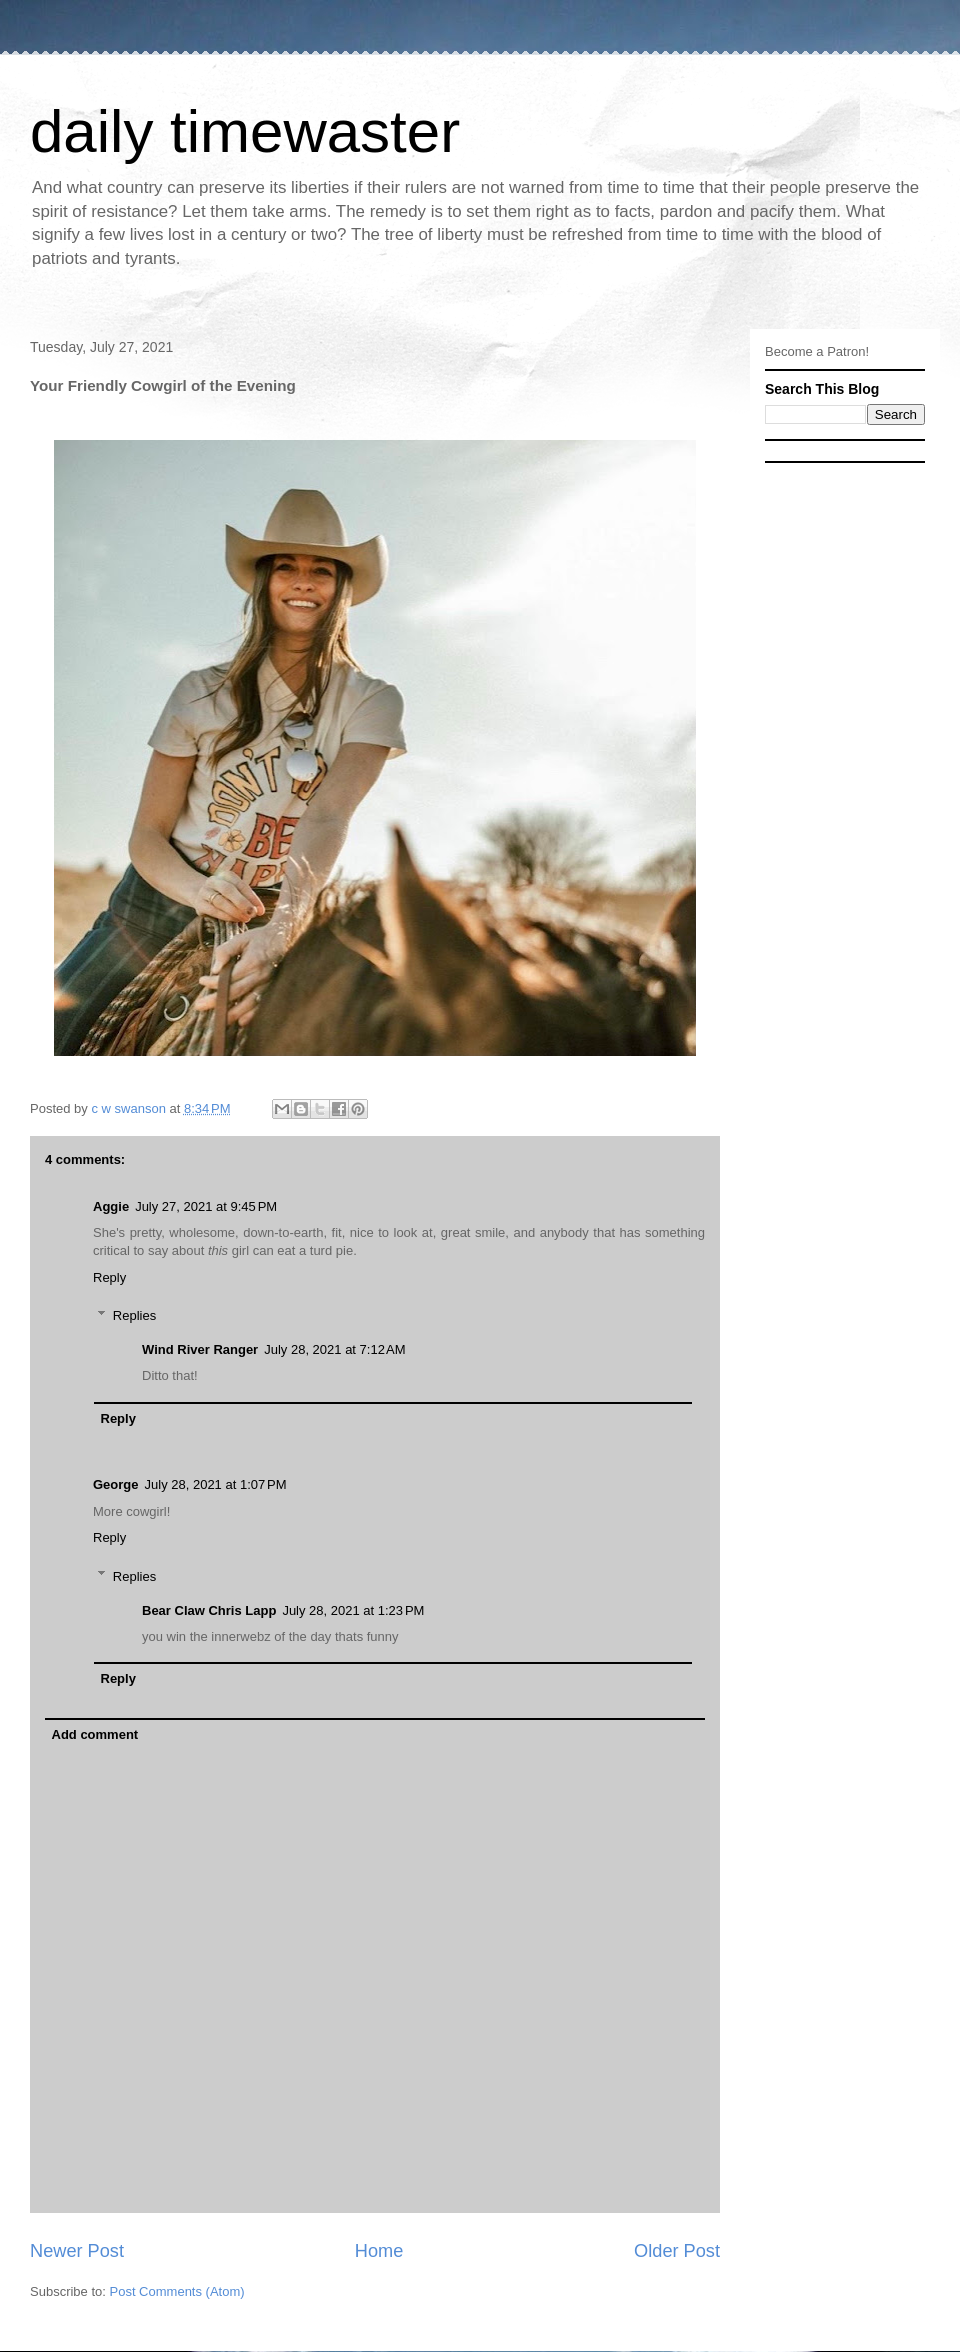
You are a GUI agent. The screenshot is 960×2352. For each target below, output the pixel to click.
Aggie (111, 1206)
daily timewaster (245, 131)
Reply (109, 1277)
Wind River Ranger (200, 1349)
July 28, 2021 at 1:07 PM (216, 1484)
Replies (134, 1315)
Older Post (677, 2251)
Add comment (95, 1734)
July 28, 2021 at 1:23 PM (353, 1610)
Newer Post (77, 2251)
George (116, 1484)
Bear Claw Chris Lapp (209, 1610)
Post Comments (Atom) (177, 2291)
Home (379, 2251)
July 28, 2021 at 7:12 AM (334, 1349)
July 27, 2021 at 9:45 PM (206, 1206)
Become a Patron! (817, 351)
